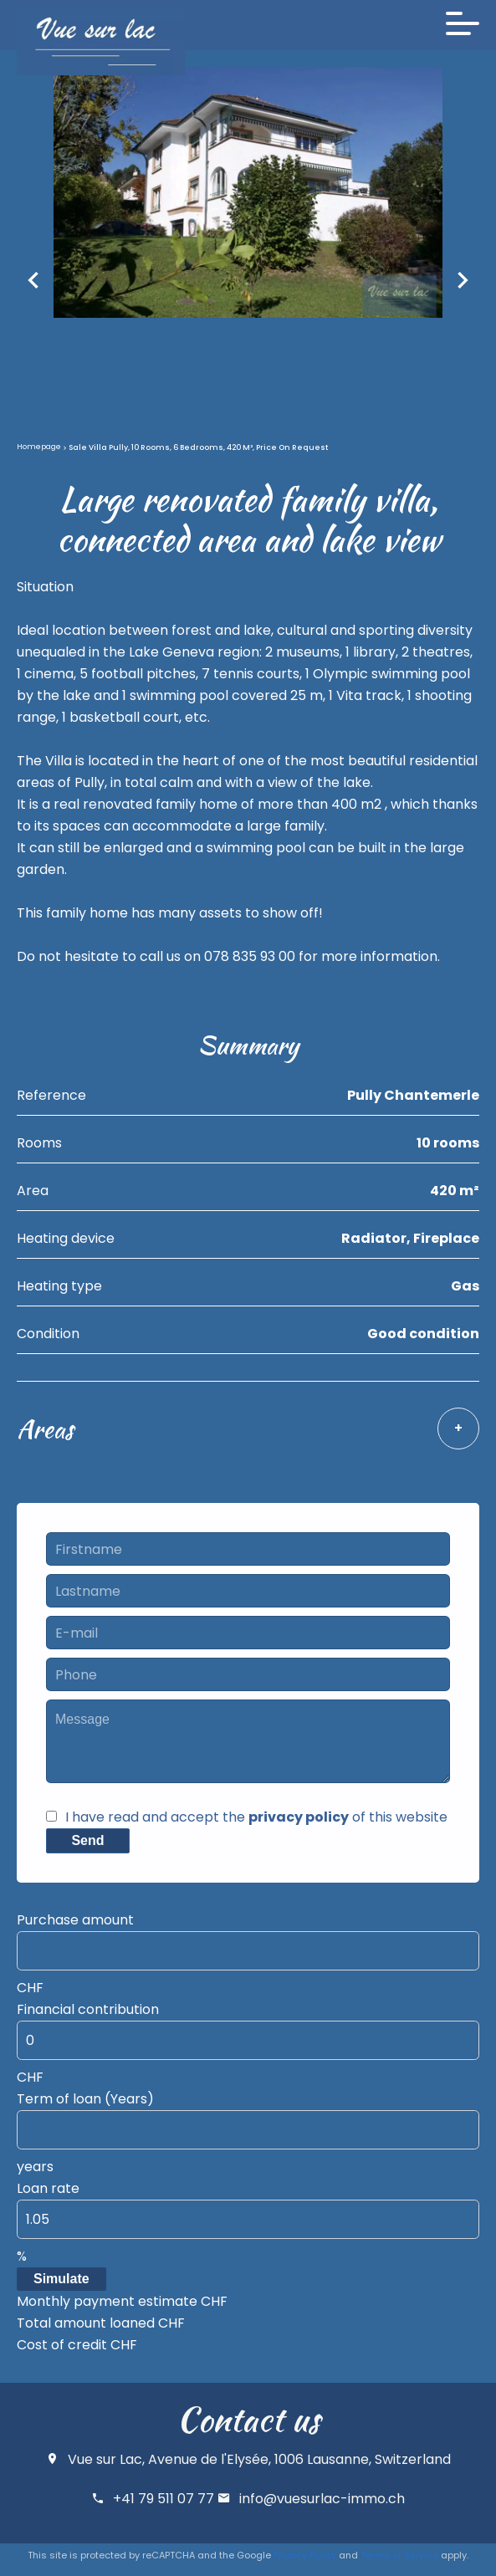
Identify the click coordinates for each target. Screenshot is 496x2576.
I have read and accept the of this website (256, 1817)
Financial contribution (88, 2009)
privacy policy (298, 1817)
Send (87, 1840)
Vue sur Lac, (106, 2459)
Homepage (39, 447)
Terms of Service (399, 2555)
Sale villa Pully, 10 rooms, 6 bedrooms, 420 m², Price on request (198, 447)
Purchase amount (75, 1919)
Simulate (61, 2279)
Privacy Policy (305, 2555)
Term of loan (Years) (85, 2098)
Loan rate (48, 2188)
